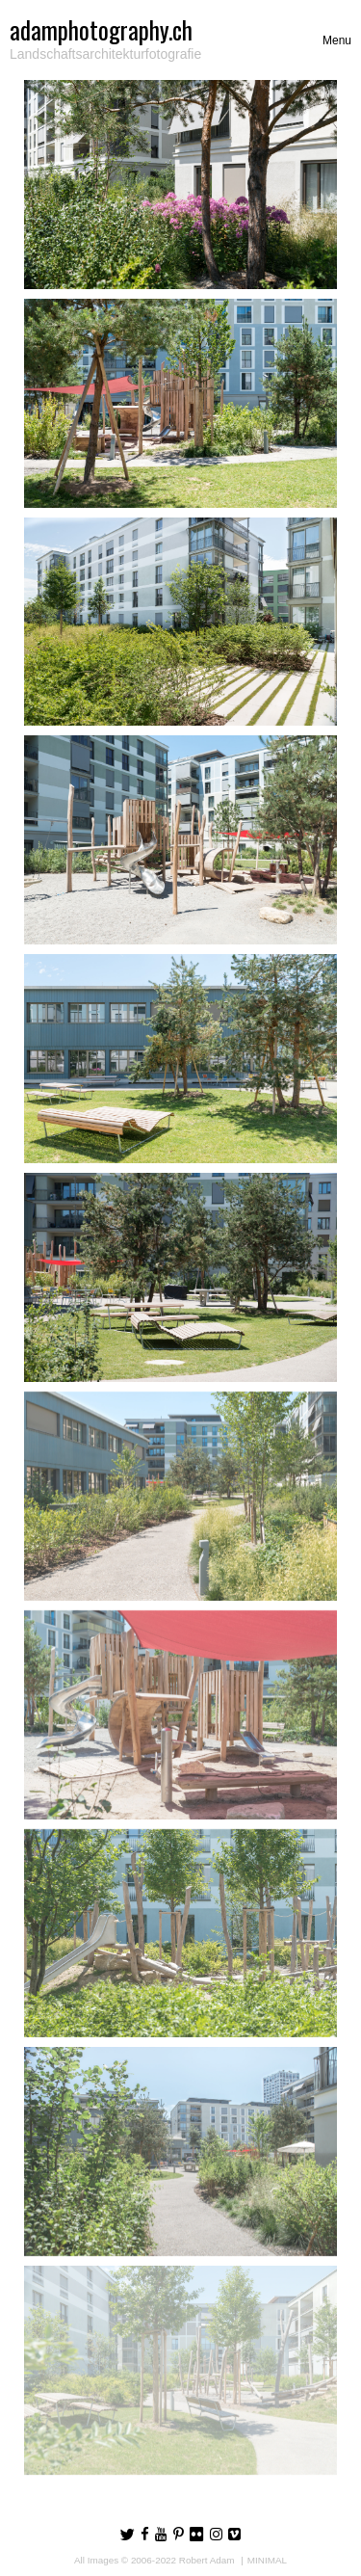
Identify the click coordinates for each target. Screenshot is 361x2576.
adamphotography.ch (101, 29)
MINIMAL (267, 2560)
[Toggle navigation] (336, 40)
